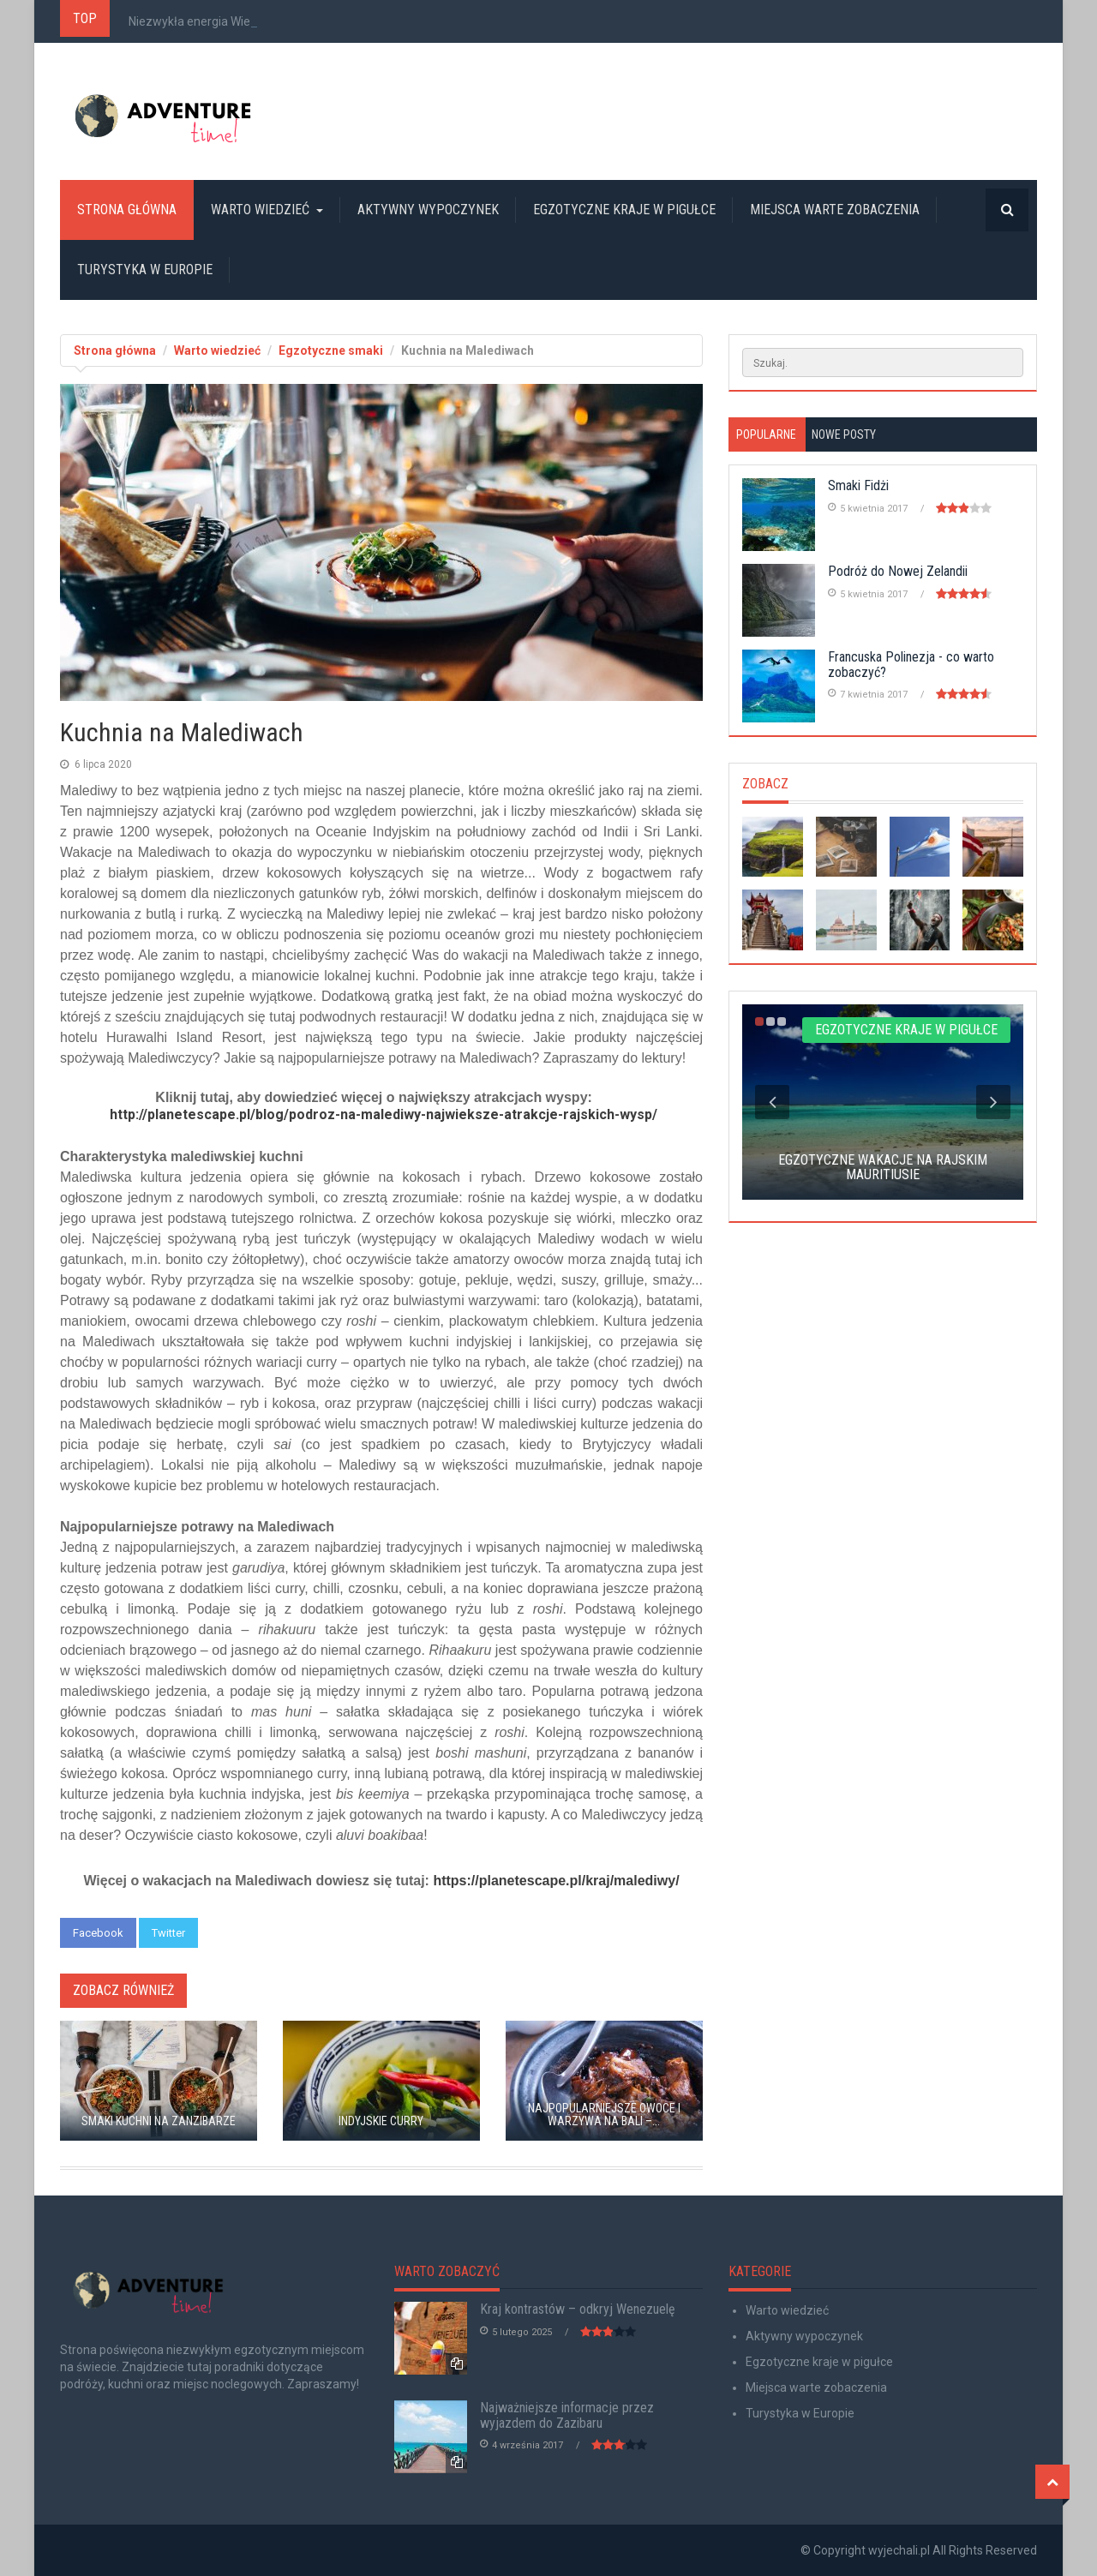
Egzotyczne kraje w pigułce (624, 209)
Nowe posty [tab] (844, 434)
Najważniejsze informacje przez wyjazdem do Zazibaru (567, 2415)
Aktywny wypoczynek (428, 209)
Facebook (98, 1932)
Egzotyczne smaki (331, 350)
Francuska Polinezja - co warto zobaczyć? (911, 664)
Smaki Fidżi (858, 485)
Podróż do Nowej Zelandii (898, 571)
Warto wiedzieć (267, 209)
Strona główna (127, 209)
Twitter (168, 1932)
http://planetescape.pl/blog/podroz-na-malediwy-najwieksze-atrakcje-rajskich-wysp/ (383, 1114)
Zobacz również (123, 1990)
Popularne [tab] (766, 434)
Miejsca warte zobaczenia (835, 209)
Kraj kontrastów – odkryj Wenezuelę (577, 2309)
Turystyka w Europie (145, 269)
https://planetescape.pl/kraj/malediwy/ (556, 1880)
